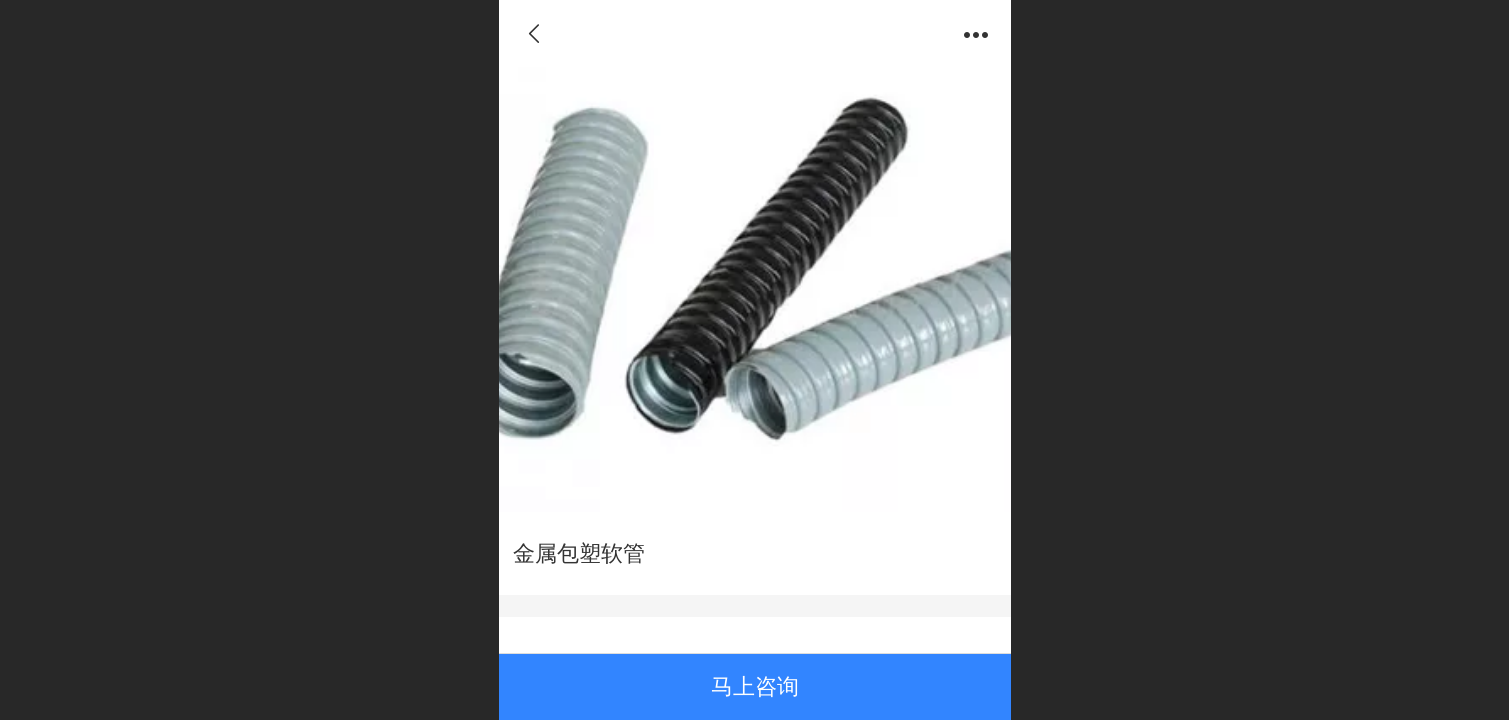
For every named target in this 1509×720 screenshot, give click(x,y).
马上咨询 (755, 686)
